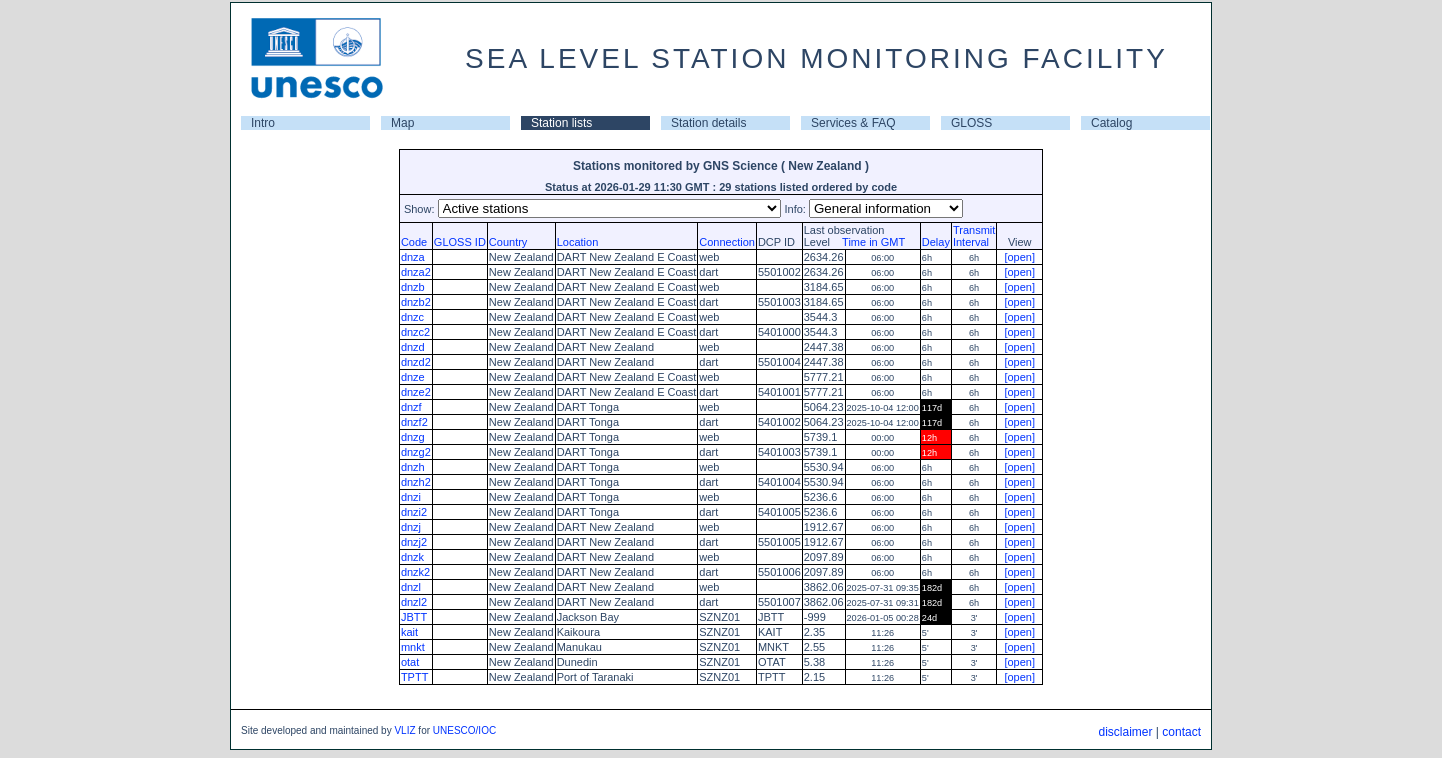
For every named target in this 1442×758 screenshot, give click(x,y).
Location (578, 242)
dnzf (411, 407)
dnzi (411, 497)
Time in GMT (869, 242)
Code (414, 242)
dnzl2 (414, 602)
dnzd (413, 347)
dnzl (411, 587)
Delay (936, 242)
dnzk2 (415, 572)
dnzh (413, 467)
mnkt (413, 647)
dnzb (413, 287)
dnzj (411, 527)
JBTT (414, 617)
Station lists (561, 123)
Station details (708, 123)
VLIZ (404, 730)
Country (508, 242)
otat (410, 662)
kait (409, 632)
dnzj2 (414, 542)
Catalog (1111, 123)
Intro (263, 123)
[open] (1019, 257)
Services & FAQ (853, 123)
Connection (727, 242)
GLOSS (971, 123)
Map (402, 123)
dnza (413, 257)
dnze (413, 377)
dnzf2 (414, 422)
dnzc (412, 317)
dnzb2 (416, 302)
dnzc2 (415, 332)
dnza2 (416, 272)
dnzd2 (416, 362)
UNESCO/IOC (464, 730)
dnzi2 (414, 512)
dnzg (413, 437)
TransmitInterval (974, 236)
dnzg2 (416, 452)
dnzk (412, 557)
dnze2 (416, 392)
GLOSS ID (460, 242)
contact (1181, 732)
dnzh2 (416, 482)
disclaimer (1125, 732)
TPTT (415, 677)
